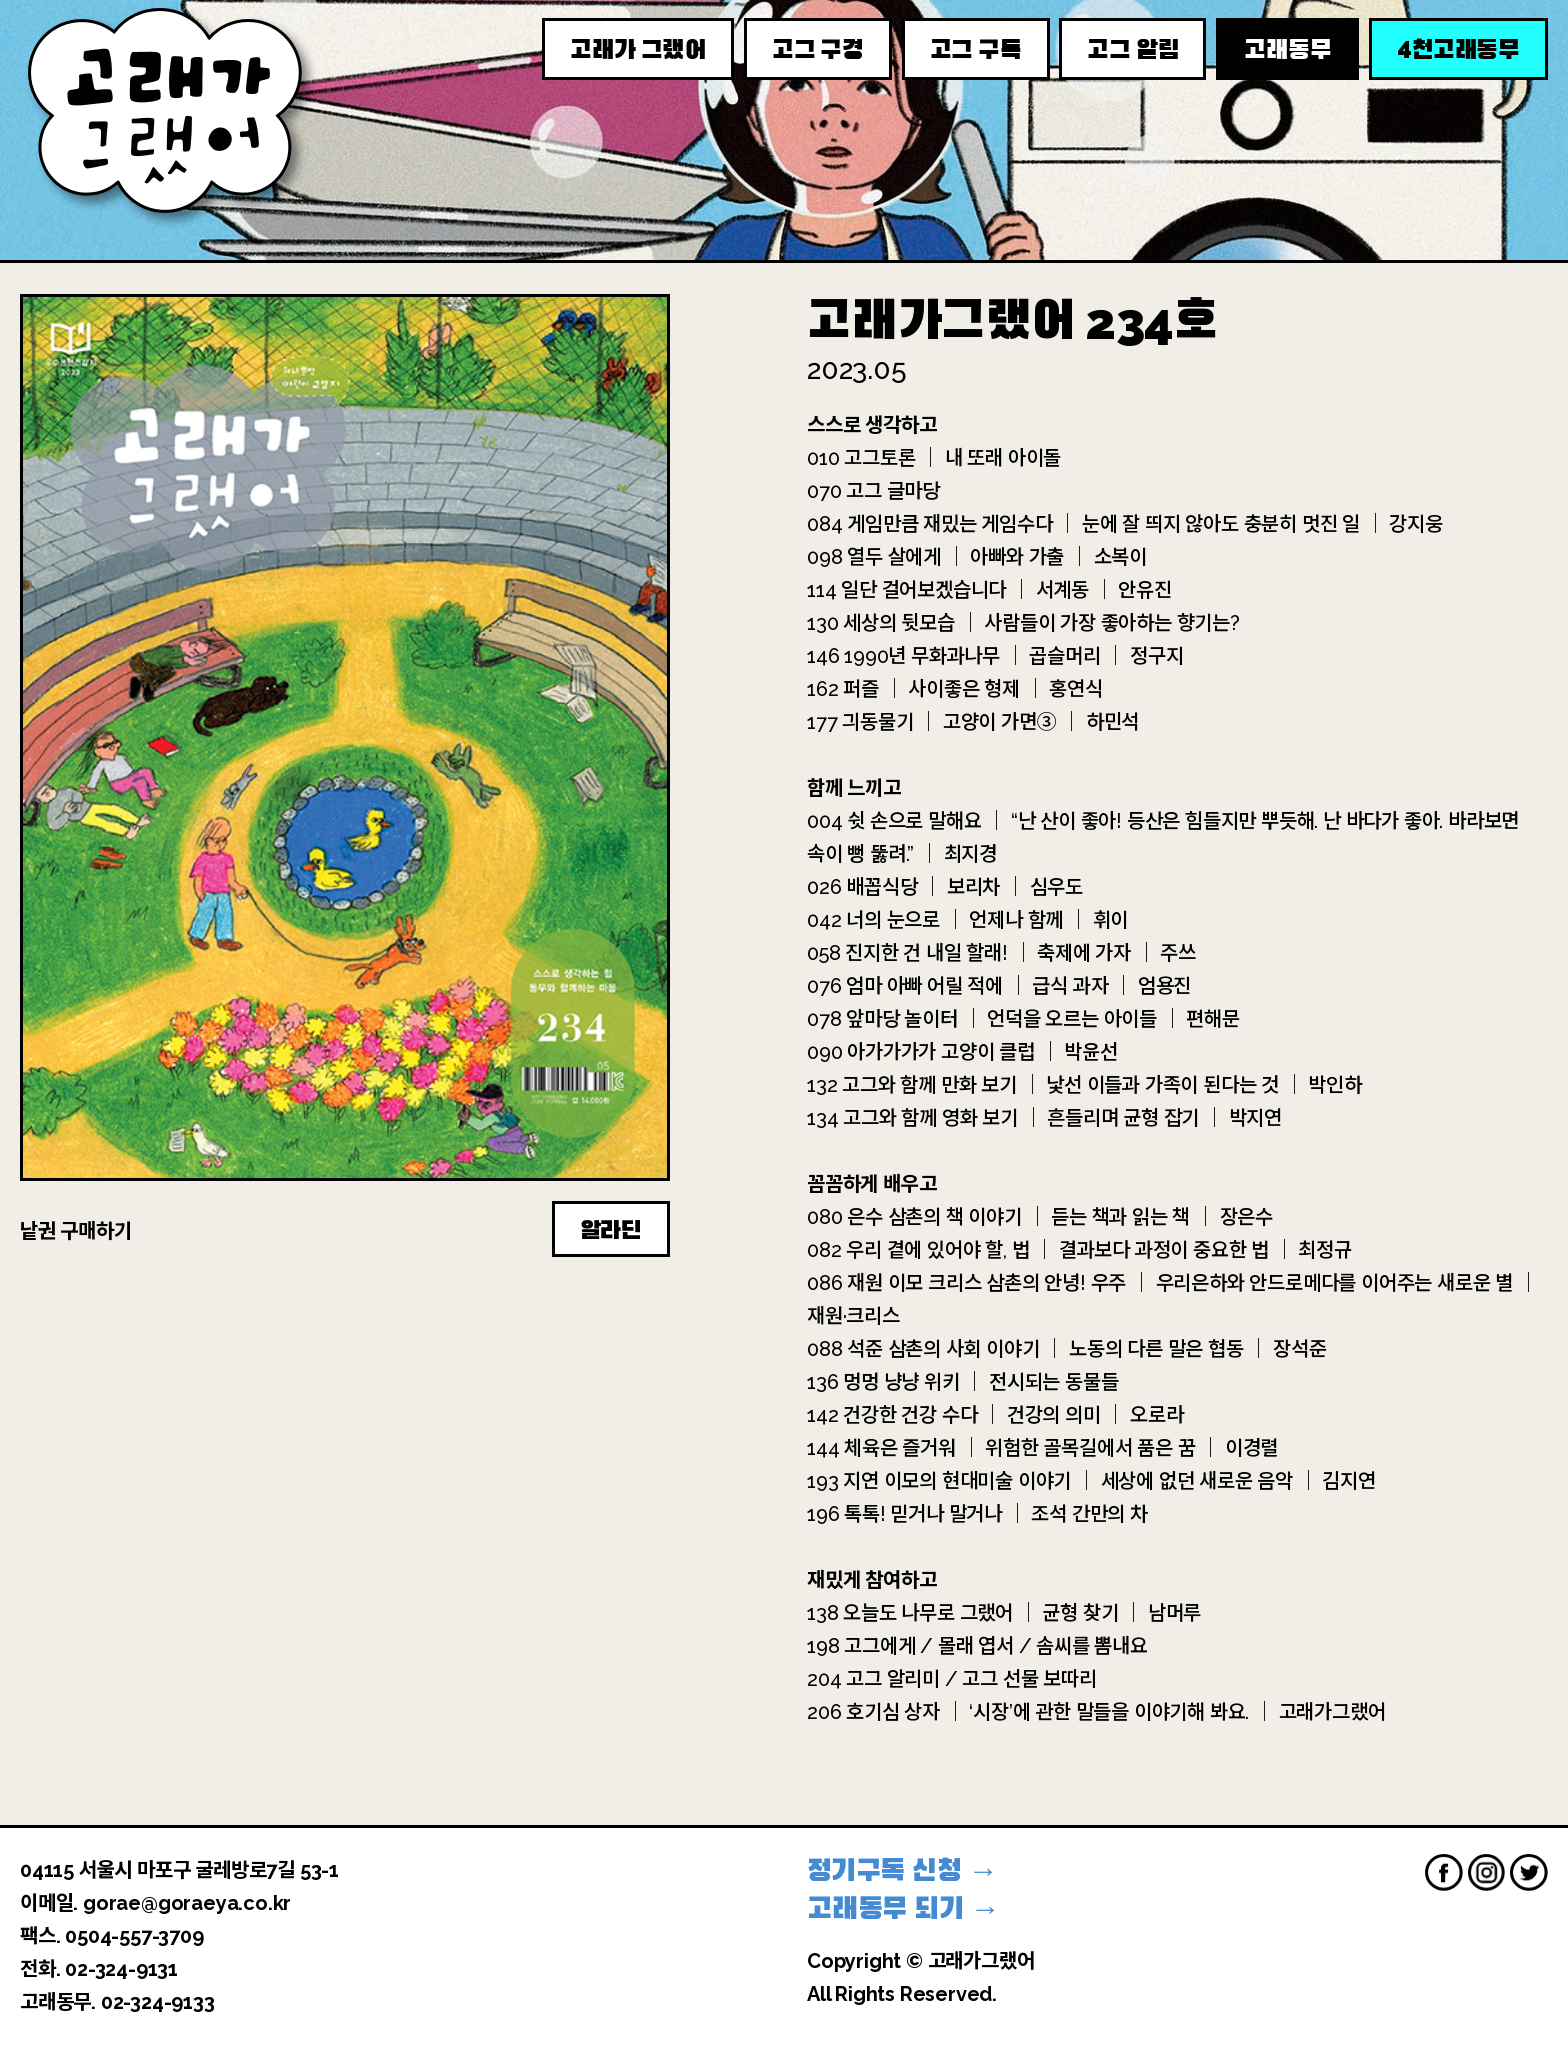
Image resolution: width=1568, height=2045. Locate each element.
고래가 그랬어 (638, 50)
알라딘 (611, 1230)
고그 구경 (818, 50)
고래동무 (1287, 50)
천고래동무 (1458, 48)
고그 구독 (976, 50)
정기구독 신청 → (902, 1870)
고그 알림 (1132, 50)
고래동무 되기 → (903, 1908)
